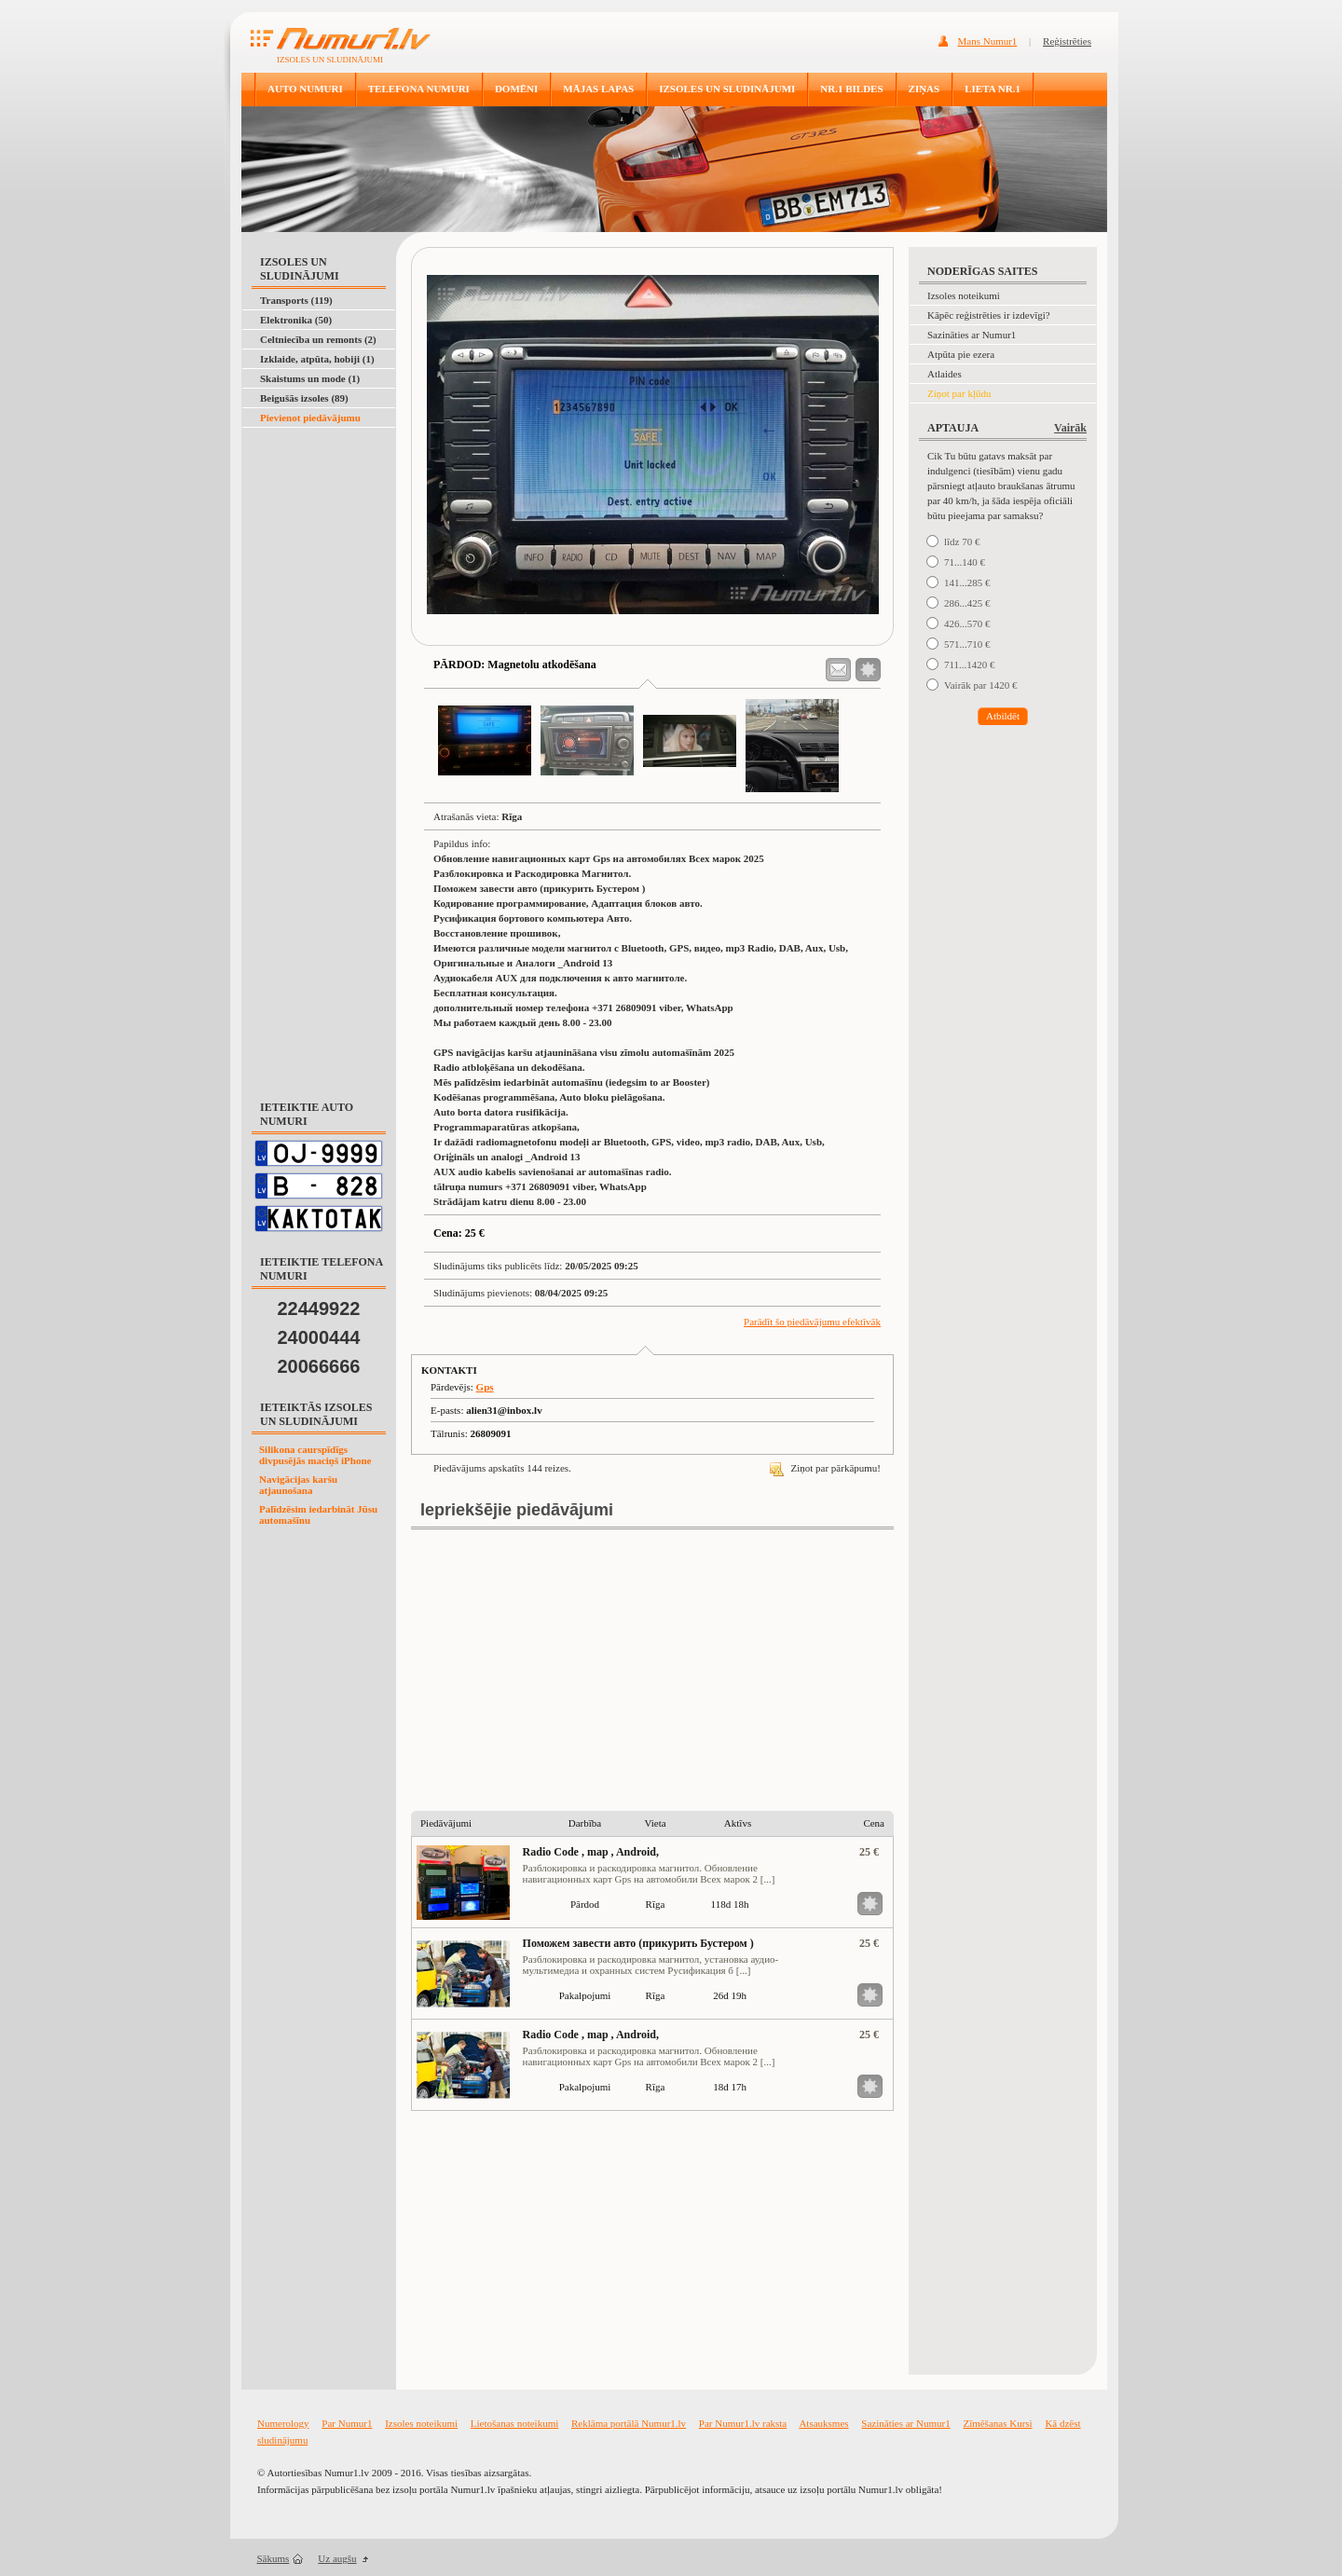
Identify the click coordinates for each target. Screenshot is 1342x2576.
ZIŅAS (924, 88)
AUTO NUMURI (305, 88)
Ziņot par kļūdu (959, 393)
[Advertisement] (315, 474)
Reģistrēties (1067, 41)
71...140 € (964, 562)
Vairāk (1070, 427)
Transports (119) (296, 300)
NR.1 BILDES (851, 88)
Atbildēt (1003, 715)
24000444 (319, 1337)
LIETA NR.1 (992, 88)
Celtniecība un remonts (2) (318, 339)
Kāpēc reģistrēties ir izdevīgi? (988, 315)
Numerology (283, 2423)
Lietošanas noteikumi (514, 2423)
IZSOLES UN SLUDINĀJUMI (727, 88)
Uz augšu (337, 2558)
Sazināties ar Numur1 (971, 334)
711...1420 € (969, 664)
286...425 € (967, 603)
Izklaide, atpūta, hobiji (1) (317, 358)
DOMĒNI (516, 88)
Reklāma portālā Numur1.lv (628, 2423)
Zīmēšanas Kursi (997, 2423)
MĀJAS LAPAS (598, 88)
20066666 (319, 1366)
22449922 (319, 1308)
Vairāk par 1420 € (981, 685)
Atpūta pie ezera (960, 354)
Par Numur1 (347, 2423)
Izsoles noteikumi (963, 295)
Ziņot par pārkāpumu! (825, 1467)
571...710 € (967, 644)
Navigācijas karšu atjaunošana (298, 1484)
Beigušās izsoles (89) (304, 398)
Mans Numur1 (988, 41)
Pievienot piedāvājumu (310, 417)
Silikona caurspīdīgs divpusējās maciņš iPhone (315, 1455)
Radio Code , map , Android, (591, 1851)
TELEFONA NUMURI (419, 88)
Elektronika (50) (296, 319)
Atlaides (944, 373)
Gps (485, 1386)
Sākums (273, 2558)
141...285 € (967, 582)
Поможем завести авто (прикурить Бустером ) (638, 1943)
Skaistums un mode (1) (310, 378)
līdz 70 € (962, 541)
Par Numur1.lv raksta (743, 2423)
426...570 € (967, 623)
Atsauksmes (823, 2423)
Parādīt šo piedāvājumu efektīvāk (812, 1321)
